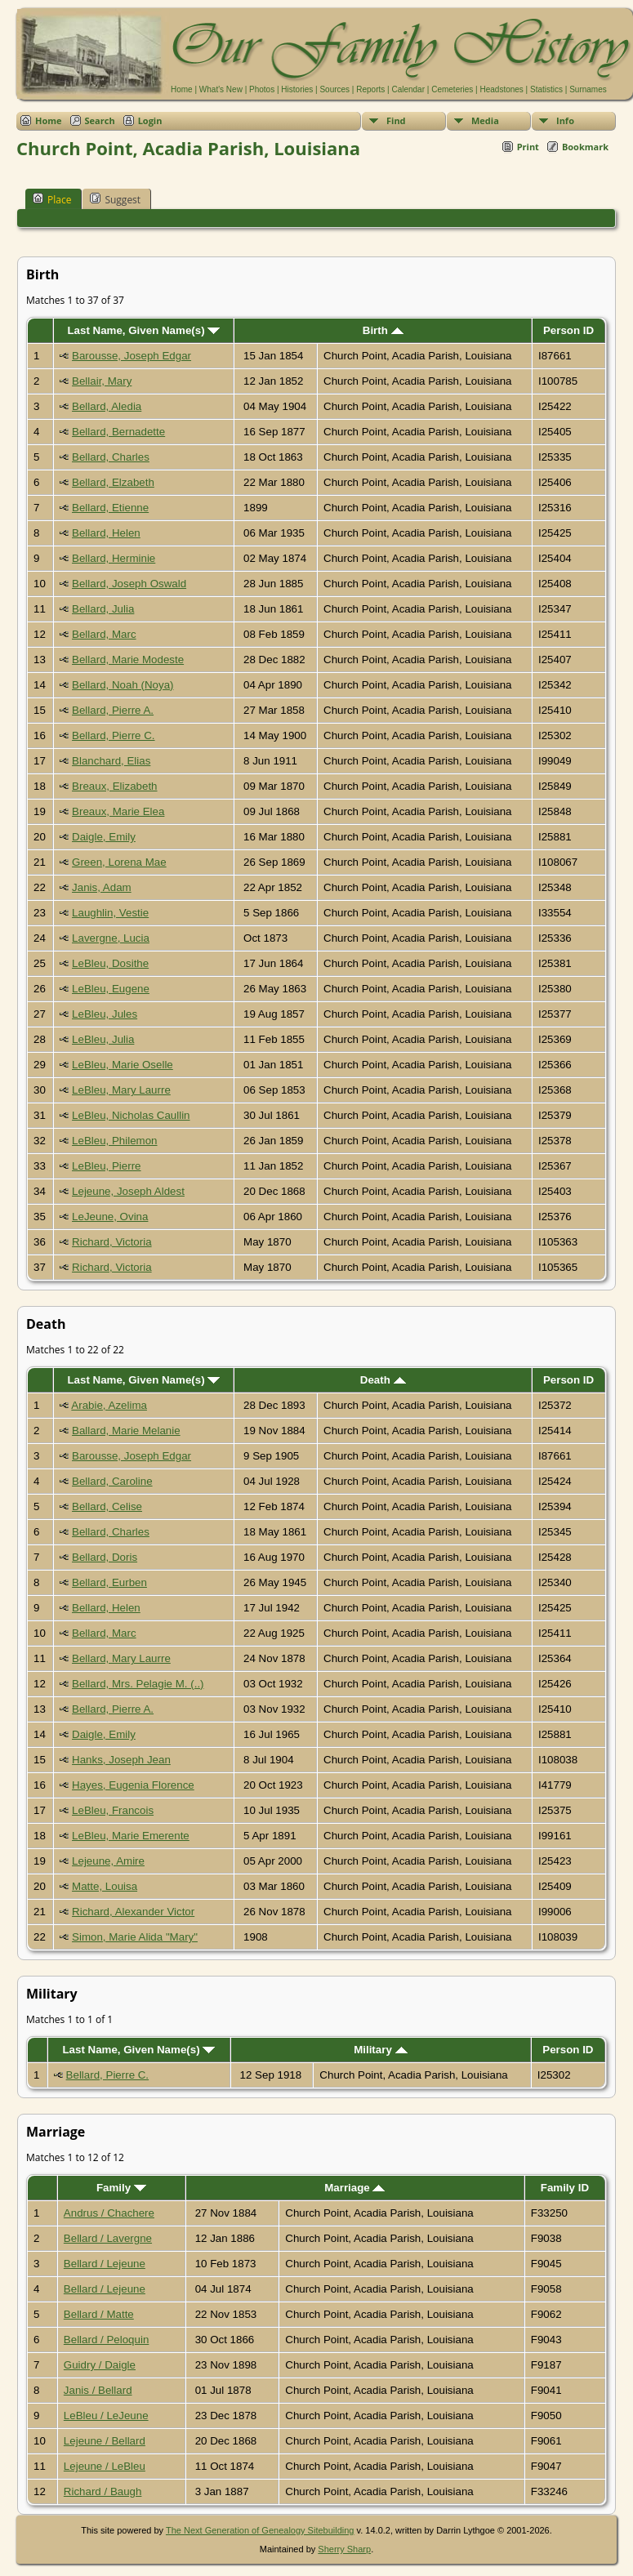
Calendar (408, 89)
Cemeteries (452, 89)
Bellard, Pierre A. (113, 710)
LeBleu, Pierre (106, 1166)
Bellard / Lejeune (104, 2263)
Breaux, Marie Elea (118, 811)
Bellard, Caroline (112, 1481)
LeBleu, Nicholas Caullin (130, 1115)
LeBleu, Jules (104, 1014)
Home (182, 89)
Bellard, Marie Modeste (128, 659)
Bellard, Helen (106, 533)
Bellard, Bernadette (118, 432)
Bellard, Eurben (109, 1582)
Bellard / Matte (99, 2314)
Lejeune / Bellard (104, 2441)
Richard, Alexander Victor (133, 1911)
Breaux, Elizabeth (114, 786)
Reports (370, 89)
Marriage (354, 2188)
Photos (261, 89)
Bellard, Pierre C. (113, 735)
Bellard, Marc (104, 634)
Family (121, 2188)
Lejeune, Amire (108, 1861)
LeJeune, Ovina (110, 1216)
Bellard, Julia (103, 609)
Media (485, 120)
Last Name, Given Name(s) (143, 330)
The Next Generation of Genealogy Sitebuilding (260, 2530)
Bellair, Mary (102, 381)
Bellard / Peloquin (106, 2339)
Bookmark (585, 146)
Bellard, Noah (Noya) (122, 685)
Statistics (546, 89)
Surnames (588, 89)
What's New (221, 89)
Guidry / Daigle (100, 2365)
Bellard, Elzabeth (113, 482)
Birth (383, 330)
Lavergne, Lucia (110, 938)
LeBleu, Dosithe (110, 963)
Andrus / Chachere (109, 2213)
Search (100, 120)
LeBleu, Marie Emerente (130, 1835)
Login (150, 120)
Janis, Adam (102, 887)
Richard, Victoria (112, 1242)
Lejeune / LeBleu (104, 2466)
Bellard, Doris (104, 1557)
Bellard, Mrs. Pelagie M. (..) (137, 1684)
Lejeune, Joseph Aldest (128, 1191)
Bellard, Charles (110, 457)
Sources (334, 89)
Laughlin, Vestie (110, 913)
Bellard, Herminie (113, 558)
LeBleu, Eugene (110, 989)
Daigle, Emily (104, 837)
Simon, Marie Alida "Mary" (135, 1937)
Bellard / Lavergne (108, 2238)
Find (396, 120)
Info (565, 120)
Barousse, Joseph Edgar (131, 356)
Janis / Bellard (98, 2390)
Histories (297, 89)
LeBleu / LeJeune (106, 2415)
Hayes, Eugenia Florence (133, 1785)
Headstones (501, 89)
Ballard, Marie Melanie (126, 1430)
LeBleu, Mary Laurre (121, 1090)
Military (380, 2049)
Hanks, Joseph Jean (121, 1760)
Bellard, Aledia (106, 406)
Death (383, 1380)
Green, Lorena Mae (119, 862)
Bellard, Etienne (110, 507)
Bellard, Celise (107, 1506)
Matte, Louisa (104, 1886)
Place (52, 199)
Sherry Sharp (344, 2549)
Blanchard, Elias (111, 761)
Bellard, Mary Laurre (121, 1658)
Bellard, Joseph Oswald (129, 583)
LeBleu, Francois (113, 1810)
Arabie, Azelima (109, 1405)
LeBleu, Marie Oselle (122, 1064)
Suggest (115, 199)
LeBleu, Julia (103, 1039)
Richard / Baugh (103, 2491)
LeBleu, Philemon (114, 1140)
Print (528, 146)
